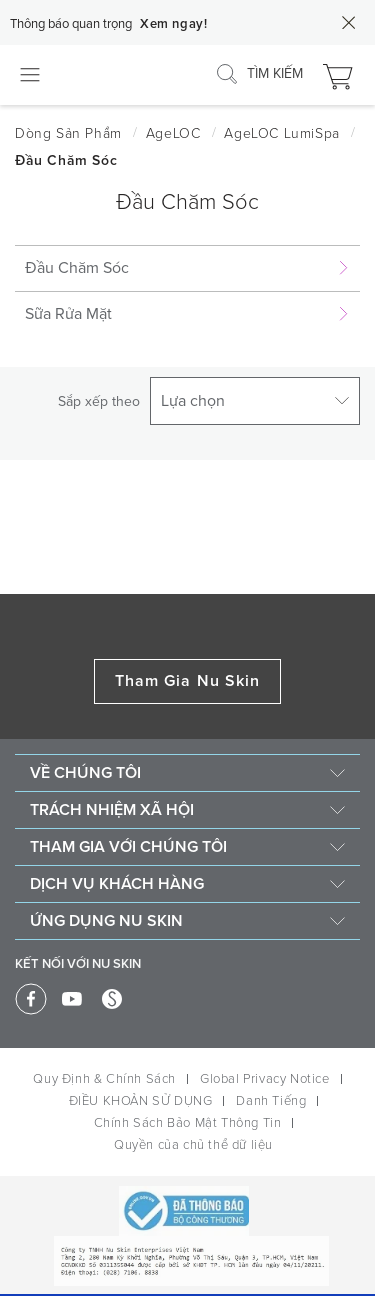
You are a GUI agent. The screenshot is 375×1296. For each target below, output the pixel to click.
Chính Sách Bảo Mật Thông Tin (188, 1123)
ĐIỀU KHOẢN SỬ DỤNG (141, 1101)
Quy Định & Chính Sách (104, 1079)
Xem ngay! (173, 24)
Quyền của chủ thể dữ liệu (193, 1145)
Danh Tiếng (271, 1101)
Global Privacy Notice (265, 1079)
